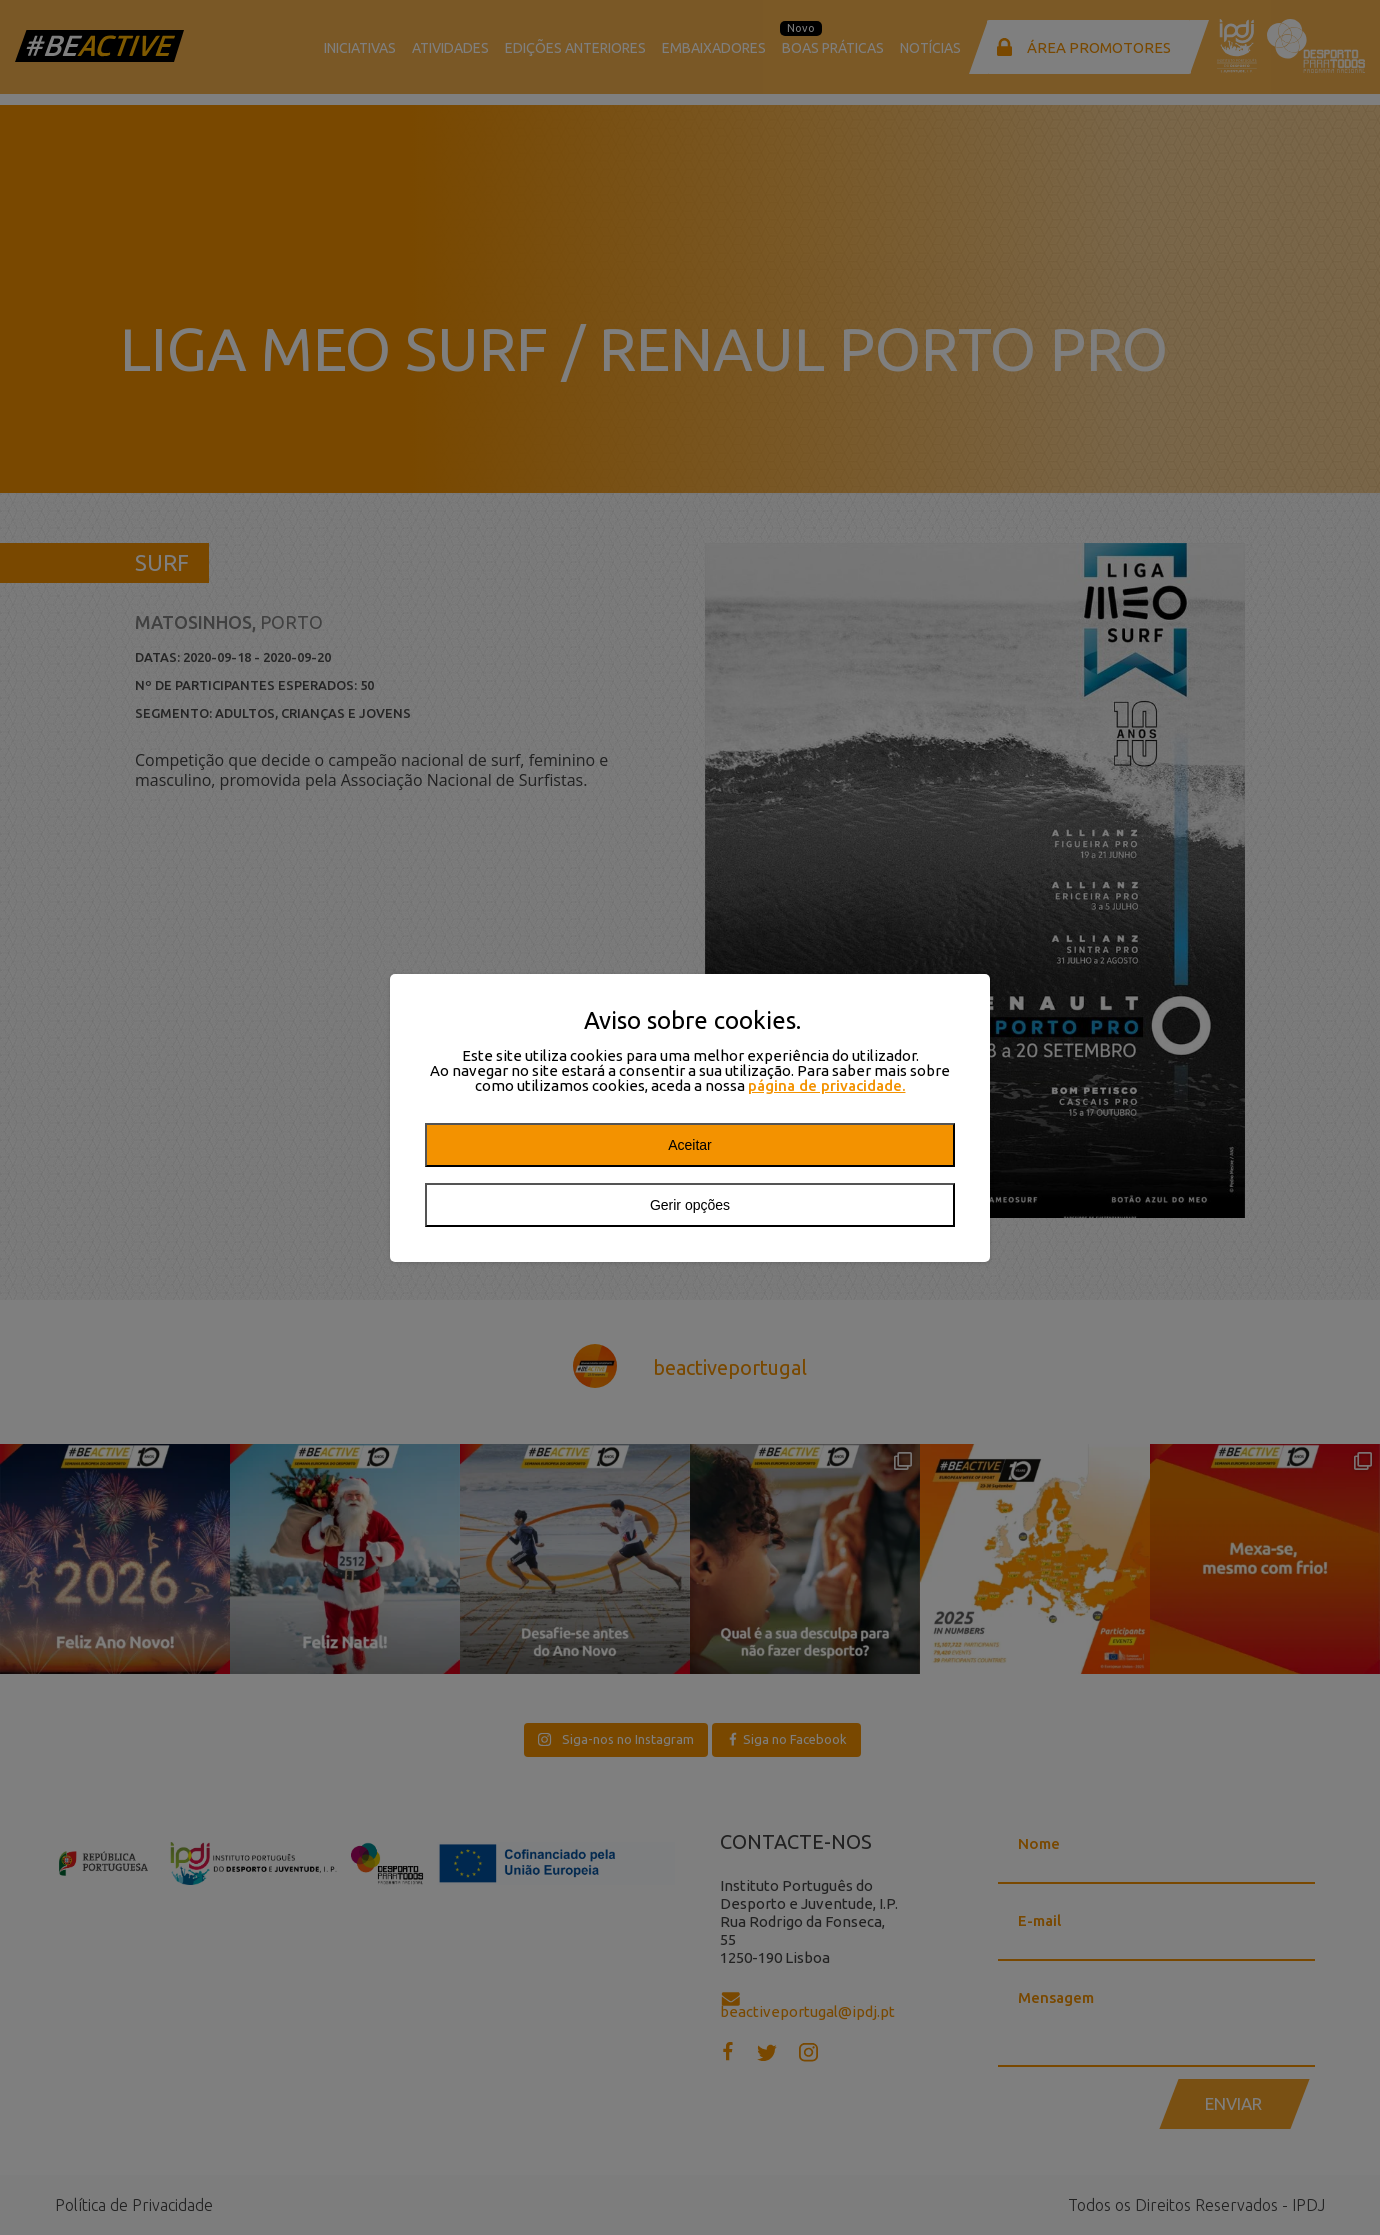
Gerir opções (690, 1205)
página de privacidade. (827, 1085)
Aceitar (690, 1145)
